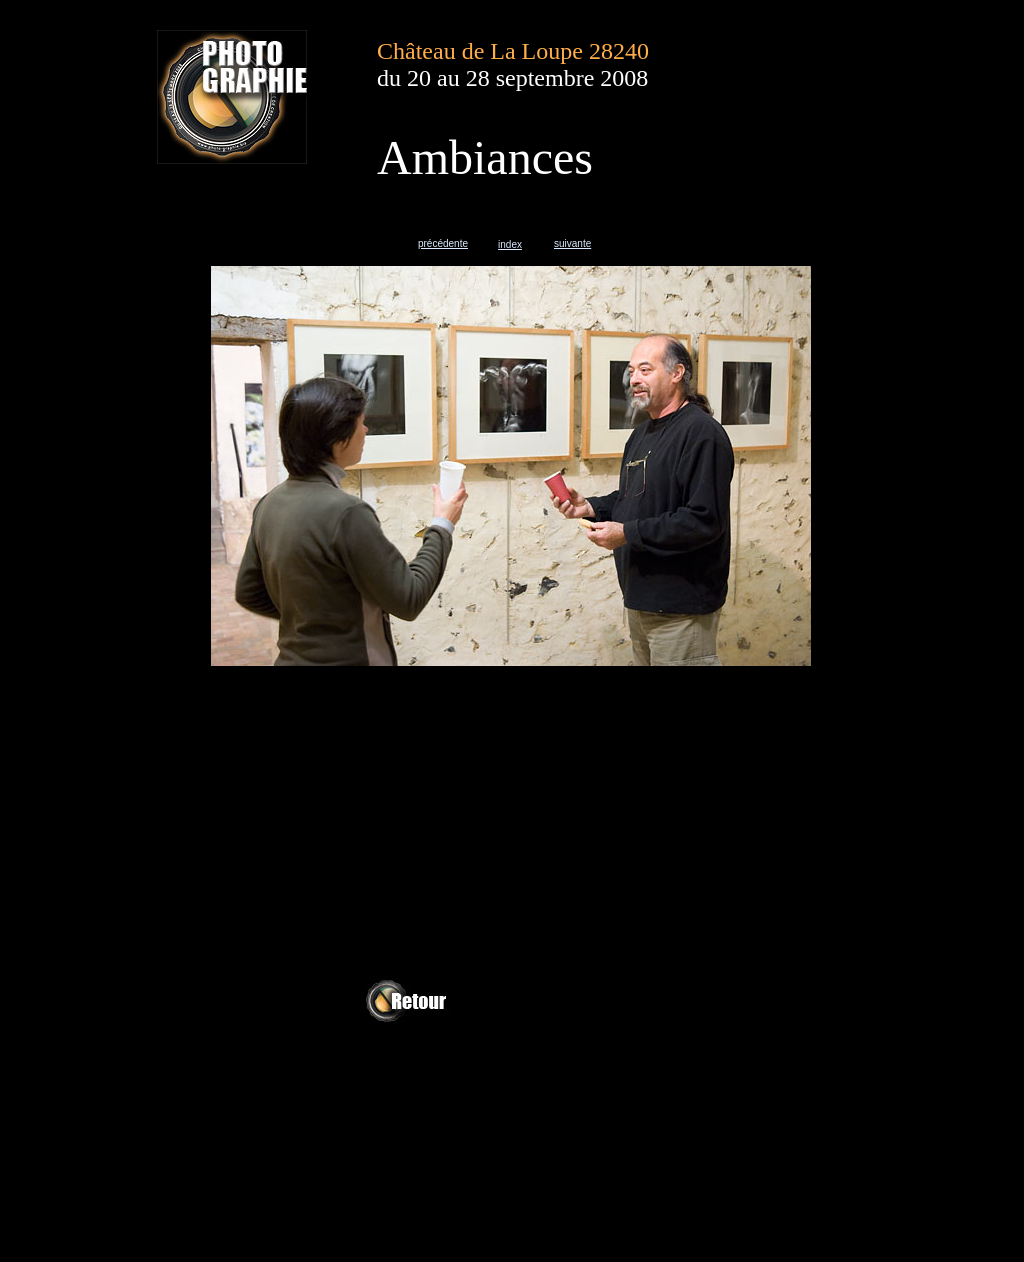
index (510, 244)
